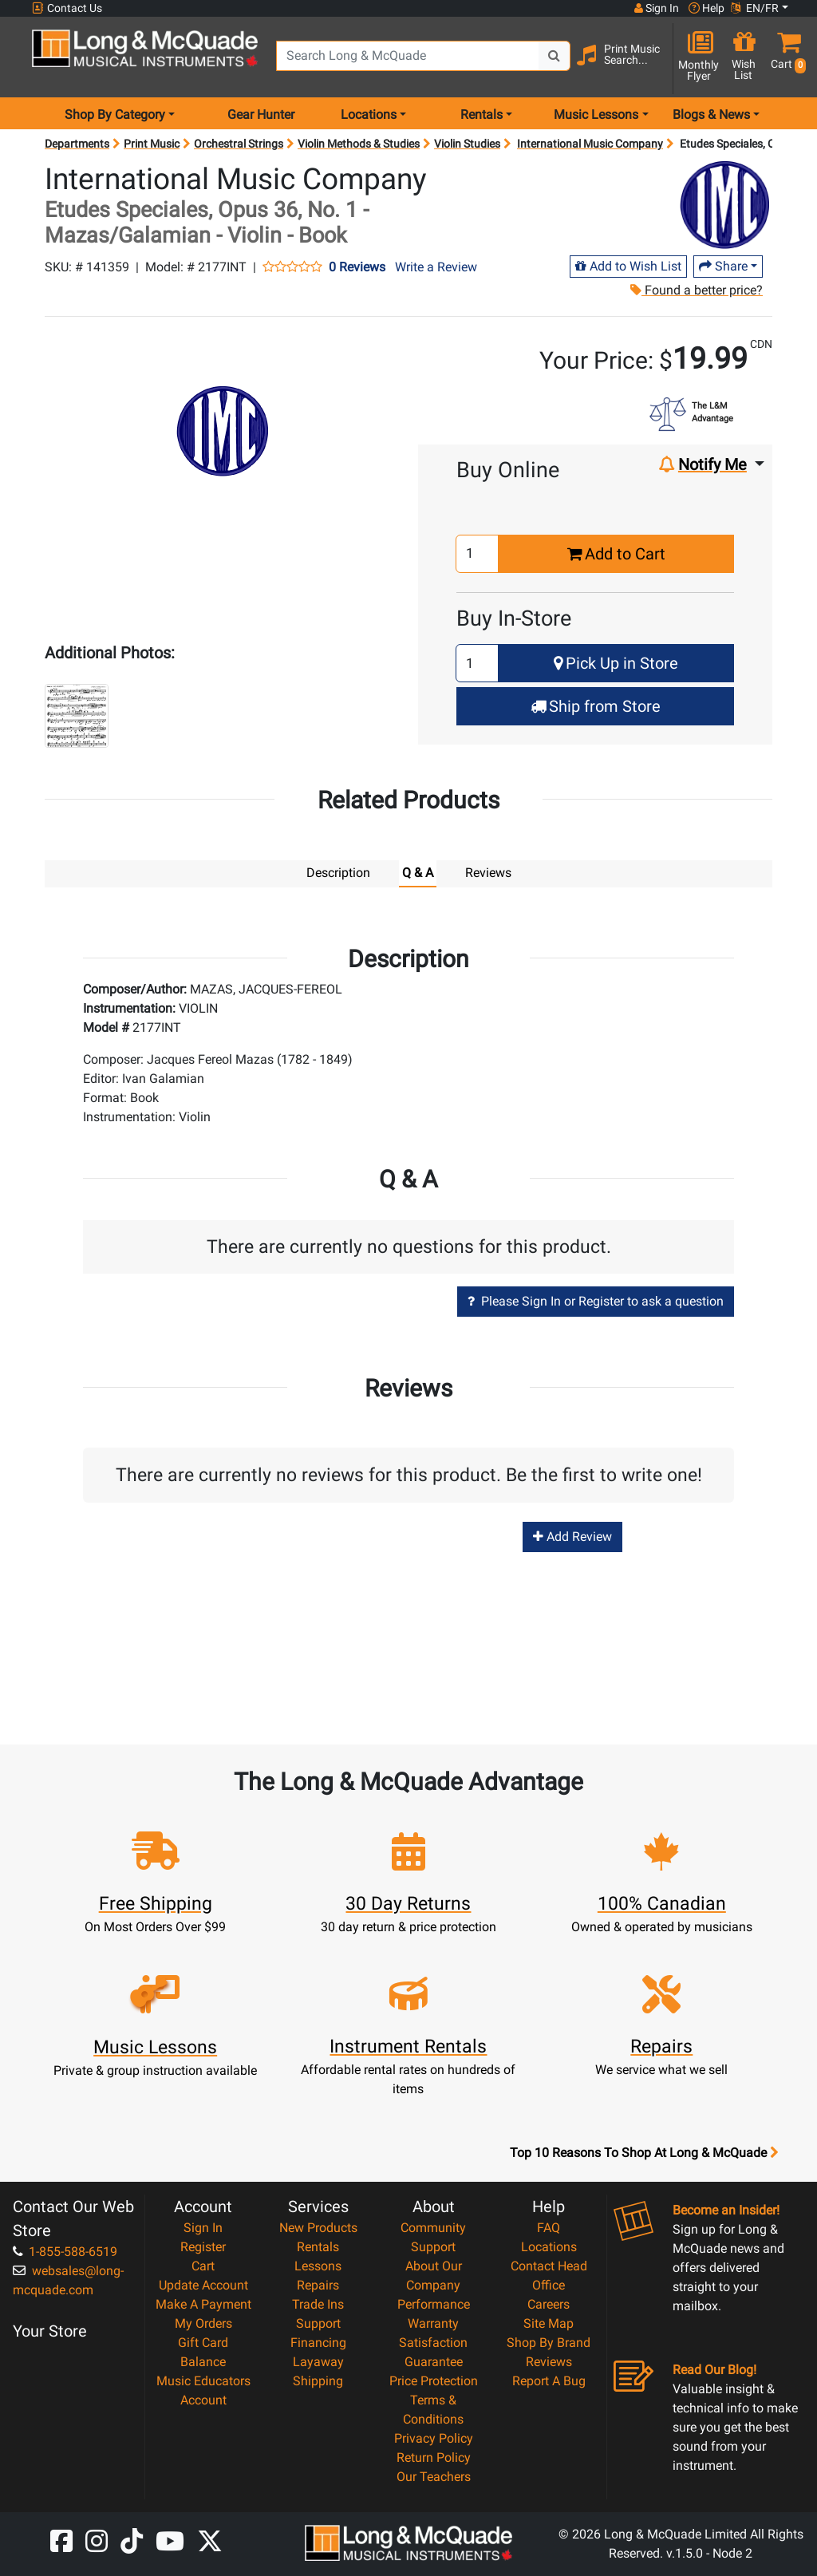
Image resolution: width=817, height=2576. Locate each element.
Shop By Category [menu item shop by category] (115, 114)
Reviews (549, 2361)
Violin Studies (467, 143)
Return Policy (434, 2456)
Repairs (318, 2284)
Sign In (203, 2226)
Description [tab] (338, 872)
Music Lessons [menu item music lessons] (596, 114)
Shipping (318, 2380)
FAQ (548, 2226)
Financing (318, 2341)
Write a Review (436, 267)
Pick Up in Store (616, 663)
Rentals (318, 2246)
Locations (549, 2246)
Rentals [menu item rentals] (481, 114)
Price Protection (433, 2380)
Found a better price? (696, 290)
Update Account (203, 2284)
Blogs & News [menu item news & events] (711, 114)
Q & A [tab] (417, 872)
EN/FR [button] (755, 8)
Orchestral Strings (238, 143)
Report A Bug (549, 2380)
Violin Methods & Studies (359, 143)
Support (318, 2322)
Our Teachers (434, 2475)
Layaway (318, 2361)
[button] (785, 58)
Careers (548, 2303)
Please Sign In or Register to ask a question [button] (596, 1300)
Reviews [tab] (488, 872)
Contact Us (67, 8)
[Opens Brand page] (724, 205)
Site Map (548, 2322)
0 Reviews (357, 267)
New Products (318, 2226)
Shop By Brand (548, 2341)
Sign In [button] (656, 8)
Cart (203, 2265)
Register (203, 2246)
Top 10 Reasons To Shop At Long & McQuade (644, 2152)
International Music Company (590, 143)
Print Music (152, 143)
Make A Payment (203, 2303)
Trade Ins (318, 2303)
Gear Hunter (260, 114)
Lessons (317, 2265)
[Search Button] (554, 56)
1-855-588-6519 (65, 2250)
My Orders (203, 2322)
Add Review (572, 1535)
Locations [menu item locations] (369, 114)
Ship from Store (596, 706)
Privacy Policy (433, 2437)
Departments (77, 143)
